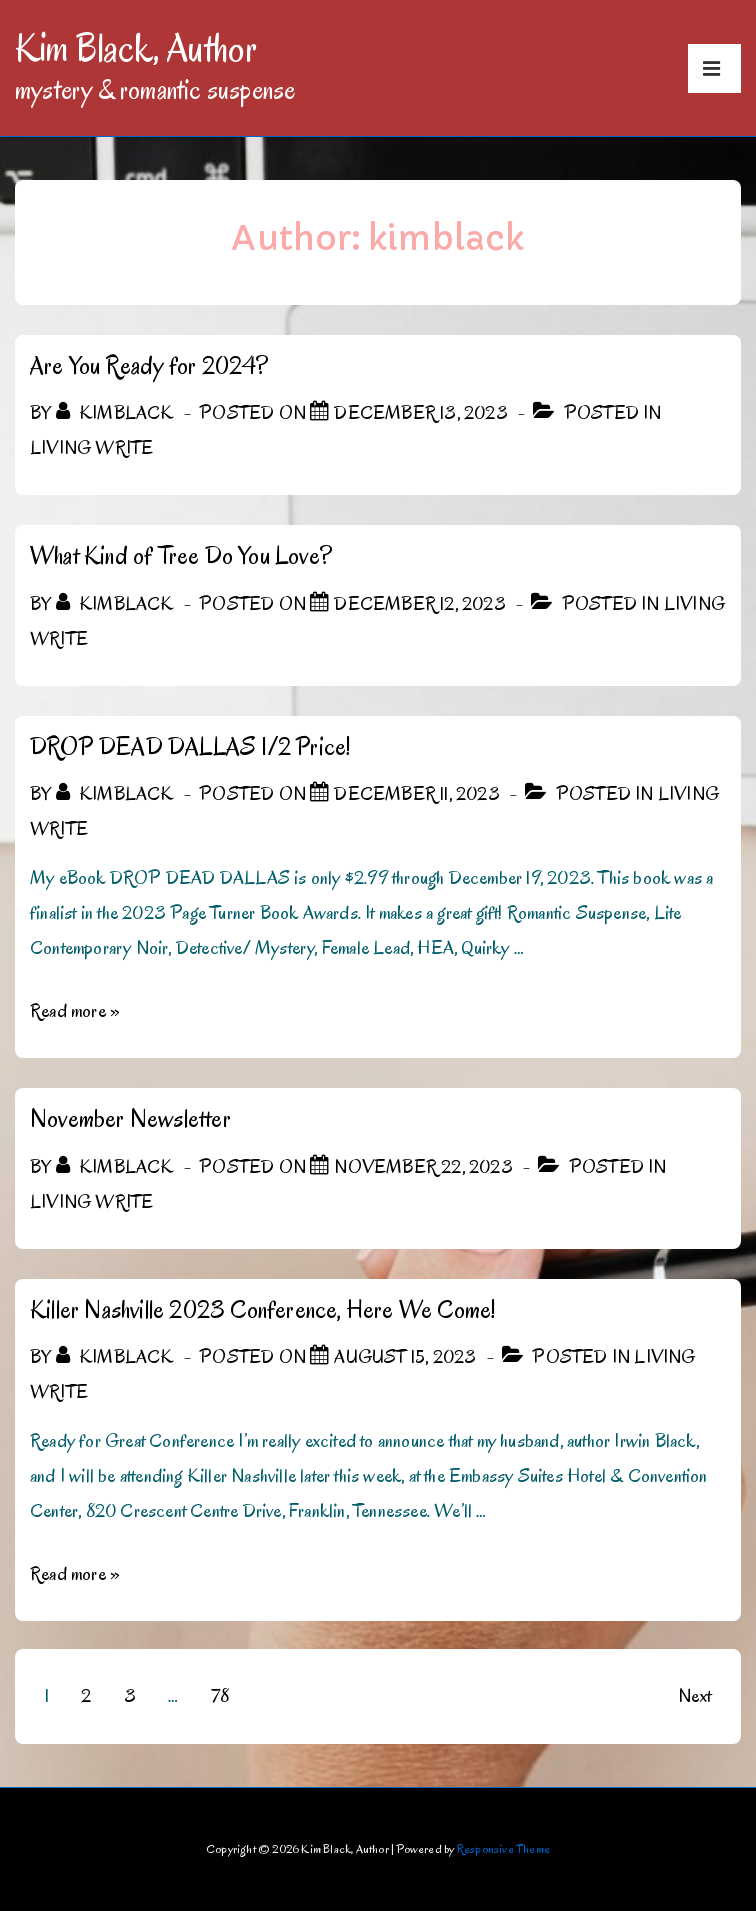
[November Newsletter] (423, 1167)
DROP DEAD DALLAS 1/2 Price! (190, 746)
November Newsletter (130, 1118)
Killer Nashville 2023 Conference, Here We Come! (262, 1309)
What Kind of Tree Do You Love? (181, 555)
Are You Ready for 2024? (149, 365)
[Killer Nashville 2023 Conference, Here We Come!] (405, 1357)
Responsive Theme (503, 1848)
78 (220, 1696)
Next (694, 1696)
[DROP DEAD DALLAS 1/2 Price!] (416, 794)
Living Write (91, 448)
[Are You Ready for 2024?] (420, 413)
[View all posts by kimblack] (117, 413)
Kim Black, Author (136, 48)
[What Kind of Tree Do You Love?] (419, 604)
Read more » (75, 1011)
